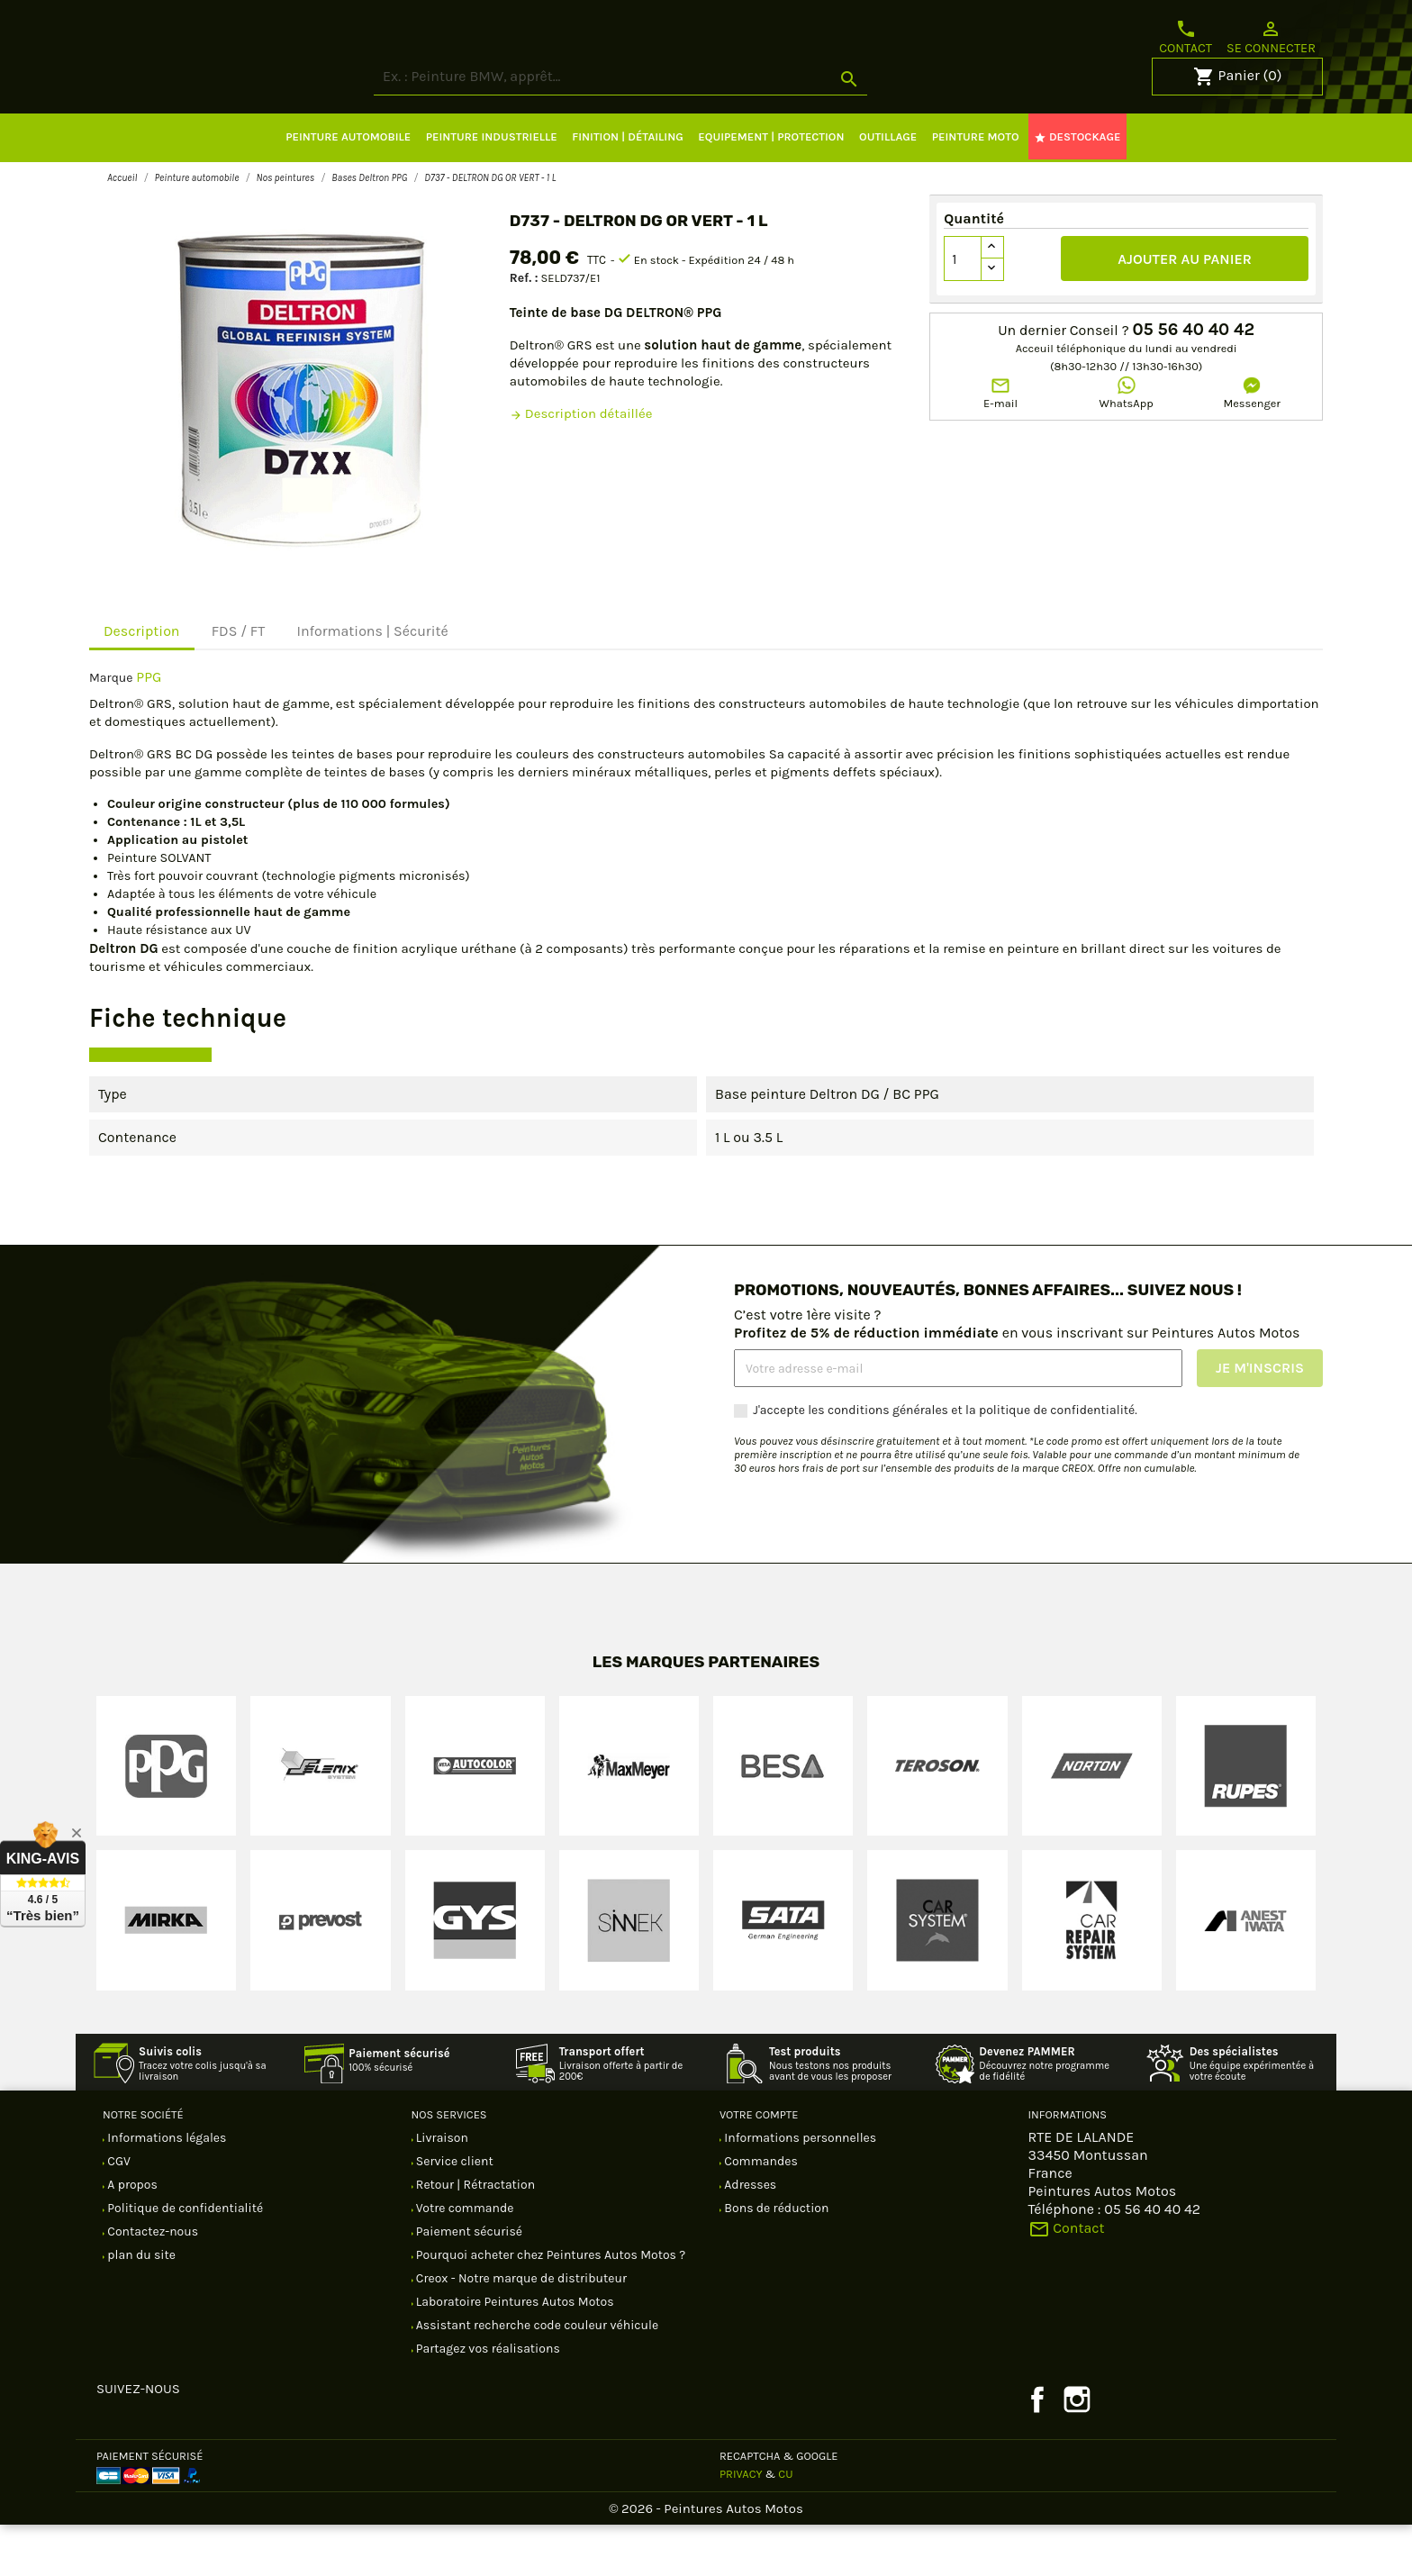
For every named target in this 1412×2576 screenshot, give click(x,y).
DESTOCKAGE (1077, 188)
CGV (117, 2212)
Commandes (759, 2212)
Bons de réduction (774, 2259)
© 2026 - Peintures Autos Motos (706, 2560)
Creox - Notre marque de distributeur (520, 2329)
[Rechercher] (688, 128)
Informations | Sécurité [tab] (372, 682)
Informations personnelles (798, 2189)
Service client (453, 2212)
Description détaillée (581, 465)
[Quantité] (963, 309)
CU (785, 2525)
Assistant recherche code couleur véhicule (536, 2376)
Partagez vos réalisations (486, 2400)
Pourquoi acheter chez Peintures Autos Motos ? (549, 2306)
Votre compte (759, 2165)
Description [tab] (142, 682)
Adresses (748, 2236)
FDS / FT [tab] (239, 682)
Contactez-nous (151, 2282)
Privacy (741, 2525)
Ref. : (524, 329)
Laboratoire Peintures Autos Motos (513, 2353)
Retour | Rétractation (474, 2236)
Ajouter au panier (1185, 310)
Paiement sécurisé (468, 2282)
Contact (1185, 37)
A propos (131, 2236)
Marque (110, 729)
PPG (148, 728)
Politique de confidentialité (183, 2259)
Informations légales (165, 2189)
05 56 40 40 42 (1193, 381)
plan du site (140, 2306)
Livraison (440, 2189)
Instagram (1077, 2451)
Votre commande (463, 2259)
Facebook (1037, 2451)
